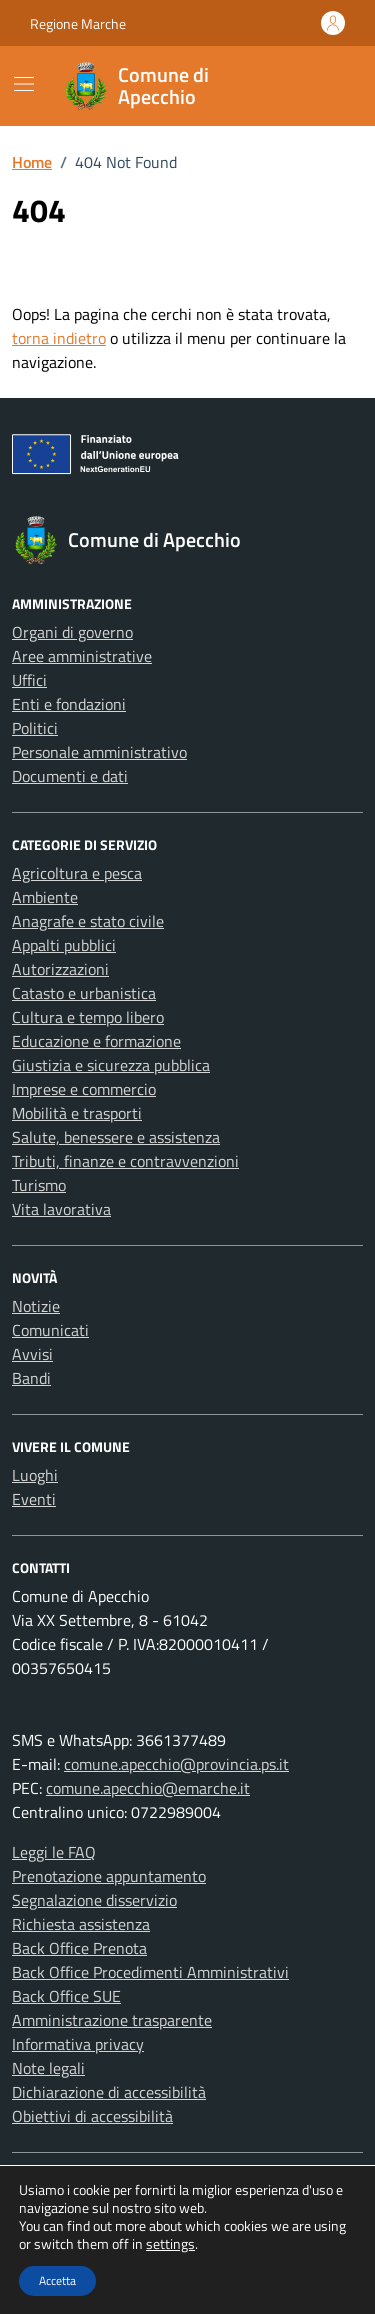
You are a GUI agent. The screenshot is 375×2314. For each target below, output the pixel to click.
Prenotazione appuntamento (109, 1876)
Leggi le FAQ (54, 1852)
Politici (35, 728)
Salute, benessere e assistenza (116, 1137)
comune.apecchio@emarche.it (148, 1788)
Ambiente (45, 897)
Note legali (48, 2068)
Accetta (57, 2280)
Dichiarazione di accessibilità (109, 2092)
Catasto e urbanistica (84, 993)
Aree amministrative (82, 656)
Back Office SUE (66, 1996)
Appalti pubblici (64, 945)
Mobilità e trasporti (77, 1113)
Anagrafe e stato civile (88, 921)
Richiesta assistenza (81, 1924)
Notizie (36, 1306)
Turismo (39, 1185)
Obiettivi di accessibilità (92, 2116)
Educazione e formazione (96, 1041)
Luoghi (35, 1475)
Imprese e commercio (84, 1089)
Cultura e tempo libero (88, 1017)
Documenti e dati (70, 776)
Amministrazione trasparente (112, 2020)
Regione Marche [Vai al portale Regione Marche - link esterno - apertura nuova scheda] (78, 23)
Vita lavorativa (61, 1209)
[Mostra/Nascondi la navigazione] (24, 84)
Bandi (31, 1378)
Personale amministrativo (99, 752)
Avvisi (32, 1354)
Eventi (34, 1499)
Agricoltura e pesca (77, 873)
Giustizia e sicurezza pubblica (111, 1065)
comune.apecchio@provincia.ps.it (176, 1764)
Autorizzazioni (60, 969)
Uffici (29, 680)
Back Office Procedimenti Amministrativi (150, 1972)
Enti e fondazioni (69, 704)
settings (170, 2244)
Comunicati (50, 1330)
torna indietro (59, 338)
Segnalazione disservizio (94, 1900)
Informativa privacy (78, 2044)
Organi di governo (72, 632)
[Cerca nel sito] (321, 86)
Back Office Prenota (79, 1948)
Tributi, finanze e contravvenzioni (125, 1161)
